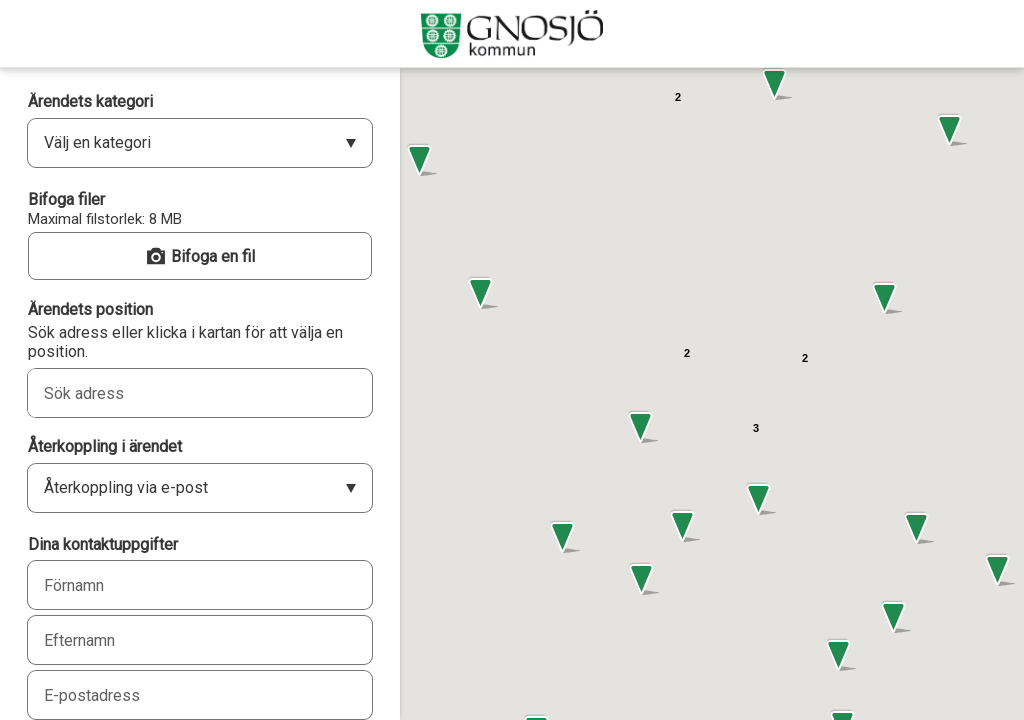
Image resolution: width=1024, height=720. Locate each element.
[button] (481, 293)
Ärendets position (90, 309)
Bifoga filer (66, 199)
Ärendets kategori (90, 101)
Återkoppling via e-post (126, 487)
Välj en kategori (97, 142)
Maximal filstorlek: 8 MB (105, 219)
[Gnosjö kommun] (512, 34)
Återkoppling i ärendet (105, 446)
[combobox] (178, 393)
